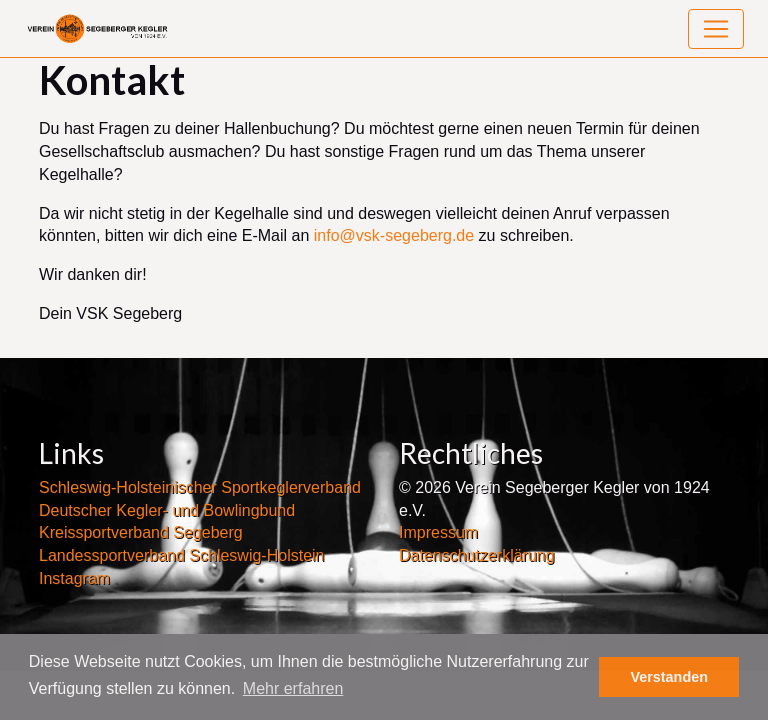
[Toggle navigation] (716, 29)
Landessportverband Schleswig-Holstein (182, 555)
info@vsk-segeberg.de (394, 235)
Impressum (438, 532)
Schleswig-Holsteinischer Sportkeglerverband (200, 487)
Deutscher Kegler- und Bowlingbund (167, 510)
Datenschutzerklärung (477, 555)
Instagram (74, 578)
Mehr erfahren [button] (293, 688)
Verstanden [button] (669, 677)
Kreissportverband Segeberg (141, 532)
